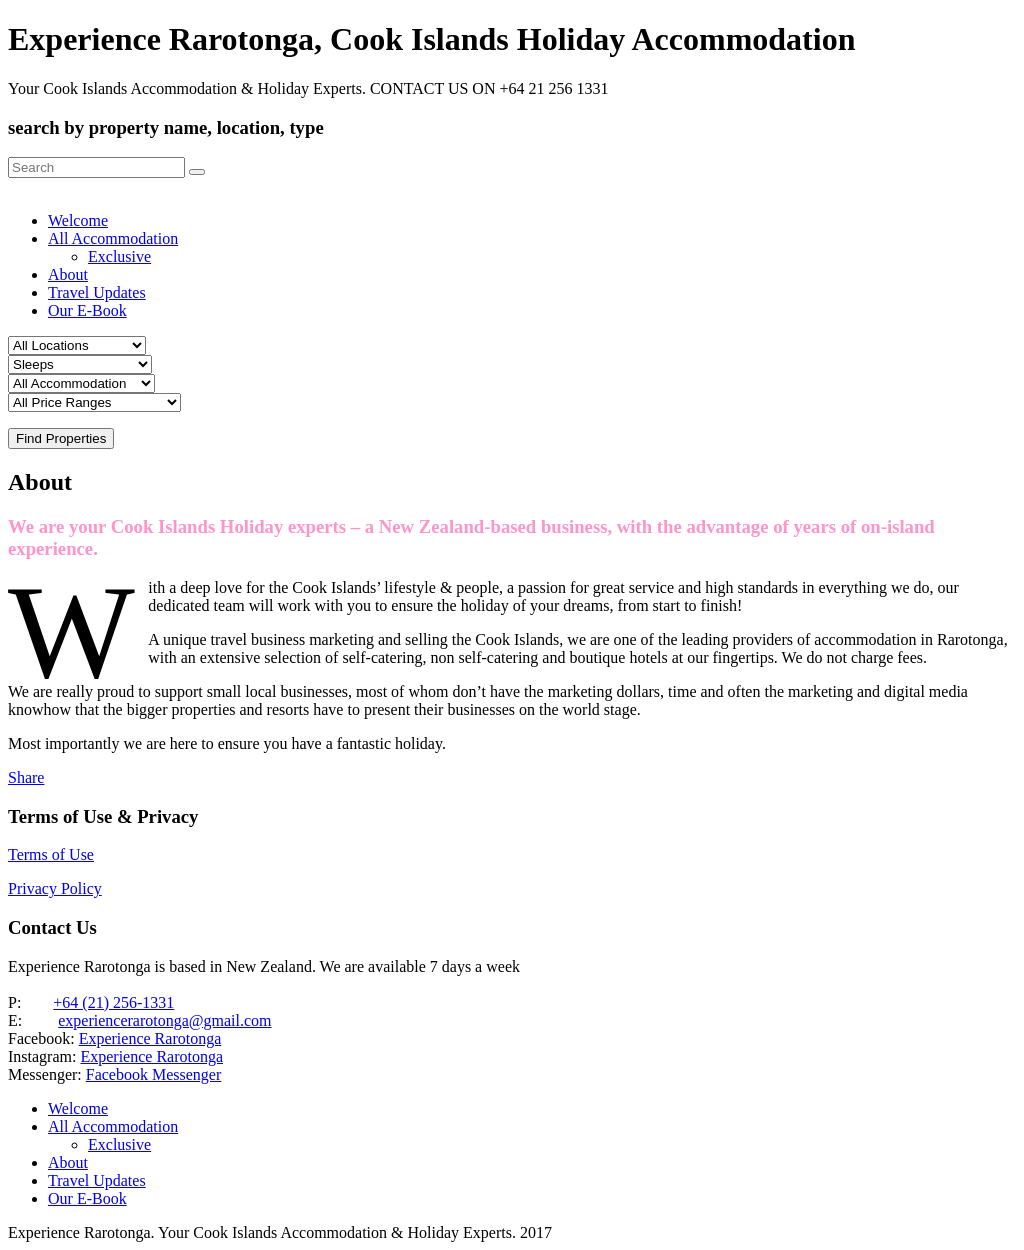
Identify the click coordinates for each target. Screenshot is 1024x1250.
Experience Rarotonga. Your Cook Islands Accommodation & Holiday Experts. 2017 (280, 1232)
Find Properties (61, 438)
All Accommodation (113, 238)
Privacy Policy (55, 888)
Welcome (78, 220)
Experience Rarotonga (150, 1038)
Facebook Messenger (154, 1074)
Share (26, 777)
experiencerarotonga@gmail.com (164, 1020)
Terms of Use (51, 854)
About (68, 274)
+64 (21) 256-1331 (113, 1002)
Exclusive (119, 256)
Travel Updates (97, 292)
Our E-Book (87, 310)
